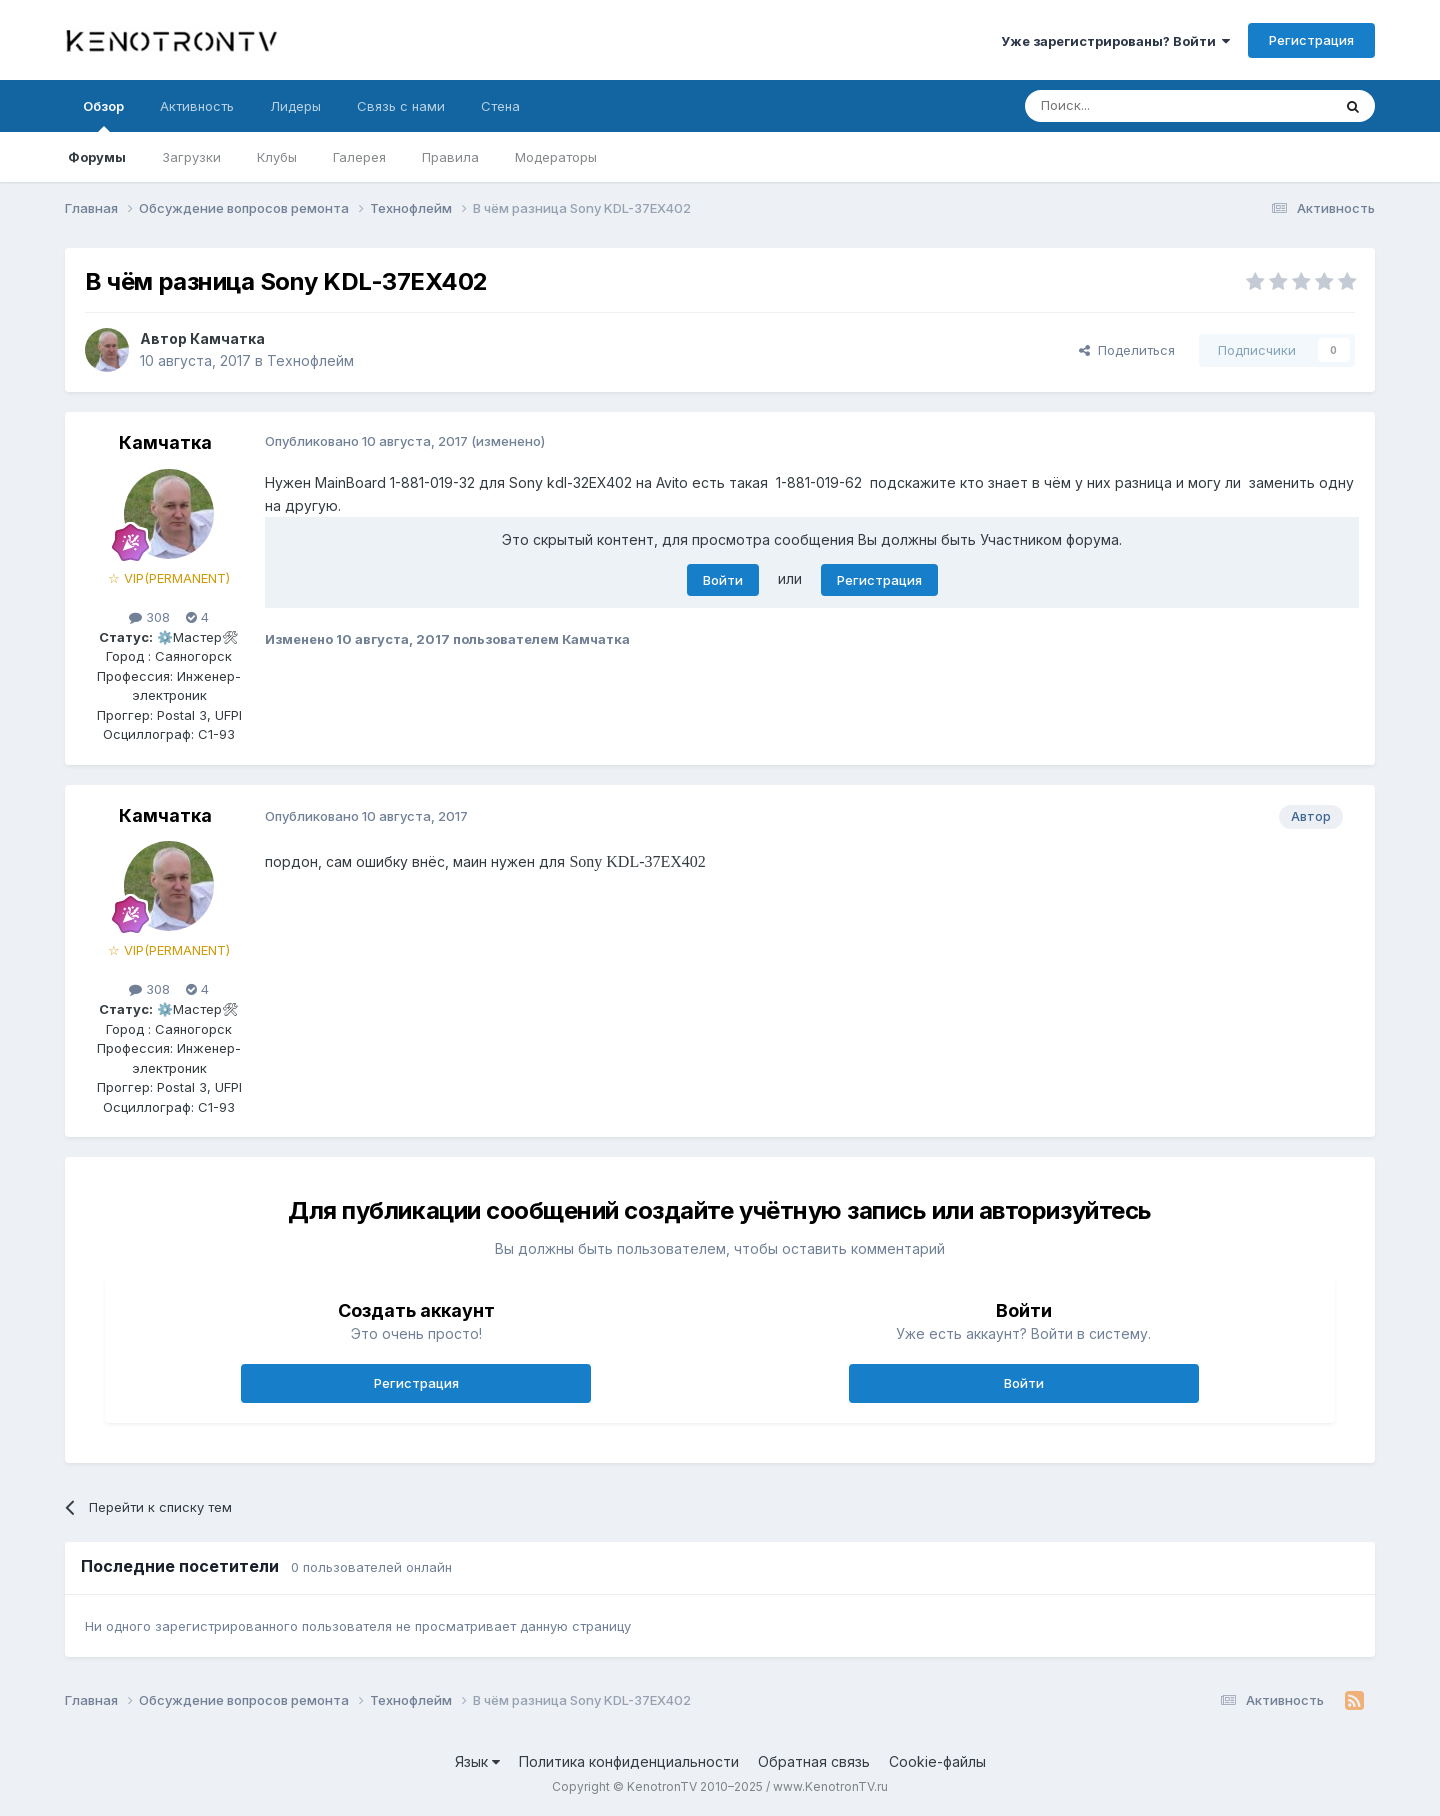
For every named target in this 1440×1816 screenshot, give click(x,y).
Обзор (103, 115)
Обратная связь (814, 1761)
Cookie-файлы (937, 1761)
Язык (477, 1761)
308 (149, 617)
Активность (197, 106)
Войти (723, 580)
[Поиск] (1132, 106)
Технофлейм (310, 360)
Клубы (277, 157)
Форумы (97, 157)
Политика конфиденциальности (629, 1761)
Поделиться (1127, 350)
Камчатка (227, 338)
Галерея (359, 157)
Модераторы (556, 157)
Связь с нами (401, 106)
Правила (450, 157)
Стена (500, 106)
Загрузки (191, 157)
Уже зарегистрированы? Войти (1115, 41)
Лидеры (295, 106)
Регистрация (1311, 40)
